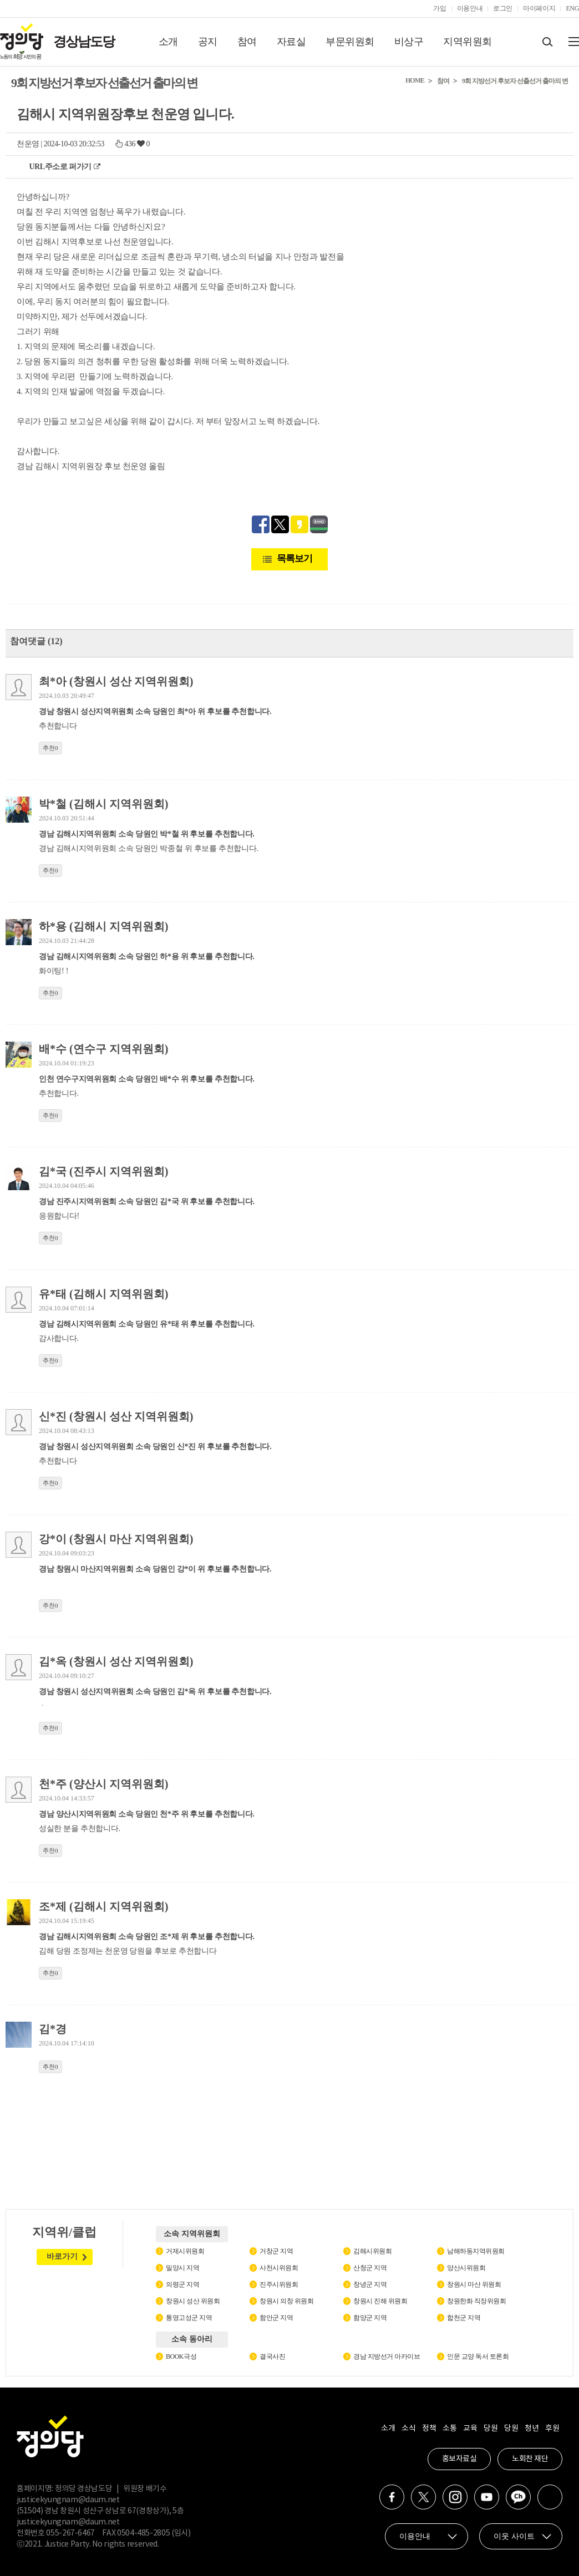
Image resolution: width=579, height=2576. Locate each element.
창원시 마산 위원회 (474, 2284)
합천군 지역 (463, 2318)
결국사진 (272, 2356)
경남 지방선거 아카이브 (386, 2356)
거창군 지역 (276, 2251)
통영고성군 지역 (189, 2318)
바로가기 (62, 2256)
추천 (50, 747)
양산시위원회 (466, 2268)
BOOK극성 (181, 2356)
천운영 (28, 144)
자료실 (291, 41)
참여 (247, 41)
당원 (490, 2428)
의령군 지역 (182, 2284)
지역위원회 (467, 41)
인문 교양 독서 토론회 (478, 2356)
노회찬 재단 (530, 2459)
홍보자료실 (459, 2459)
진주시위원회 (279, 2284)
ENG (572, 8)
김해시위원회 (372, 2251)
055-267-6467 (70, 2533)
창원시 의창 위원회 (286, 2301)
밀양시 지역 (182, 2268)
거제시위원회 (185, 2251)
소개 (168, 41)
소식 (408, 2428)
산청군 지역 (370, 2268)
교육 (470, 2428)
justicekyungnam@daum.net (68, 2500)
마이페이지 (539, 8)
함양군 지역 (370, 2318)
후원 (552, 2428)
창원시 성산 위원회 (193, 2301)
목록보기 (294, 558)
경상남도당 (83, 41)
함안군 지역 (276, 2318)
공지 (207, 41)
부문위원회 (350, 41)
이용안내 (470, 8)
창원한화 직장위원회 (476, 2301)
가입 (439, 8)
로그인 (502, 8)
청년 (532, 2428)
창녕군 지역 (370, 2284)
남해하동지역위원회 (476, 2251)
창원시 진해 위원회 (380, 2301)
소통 (449, 2428)
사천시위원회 (279, 2268)
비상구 (409, 41)
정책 (429, 2428)
